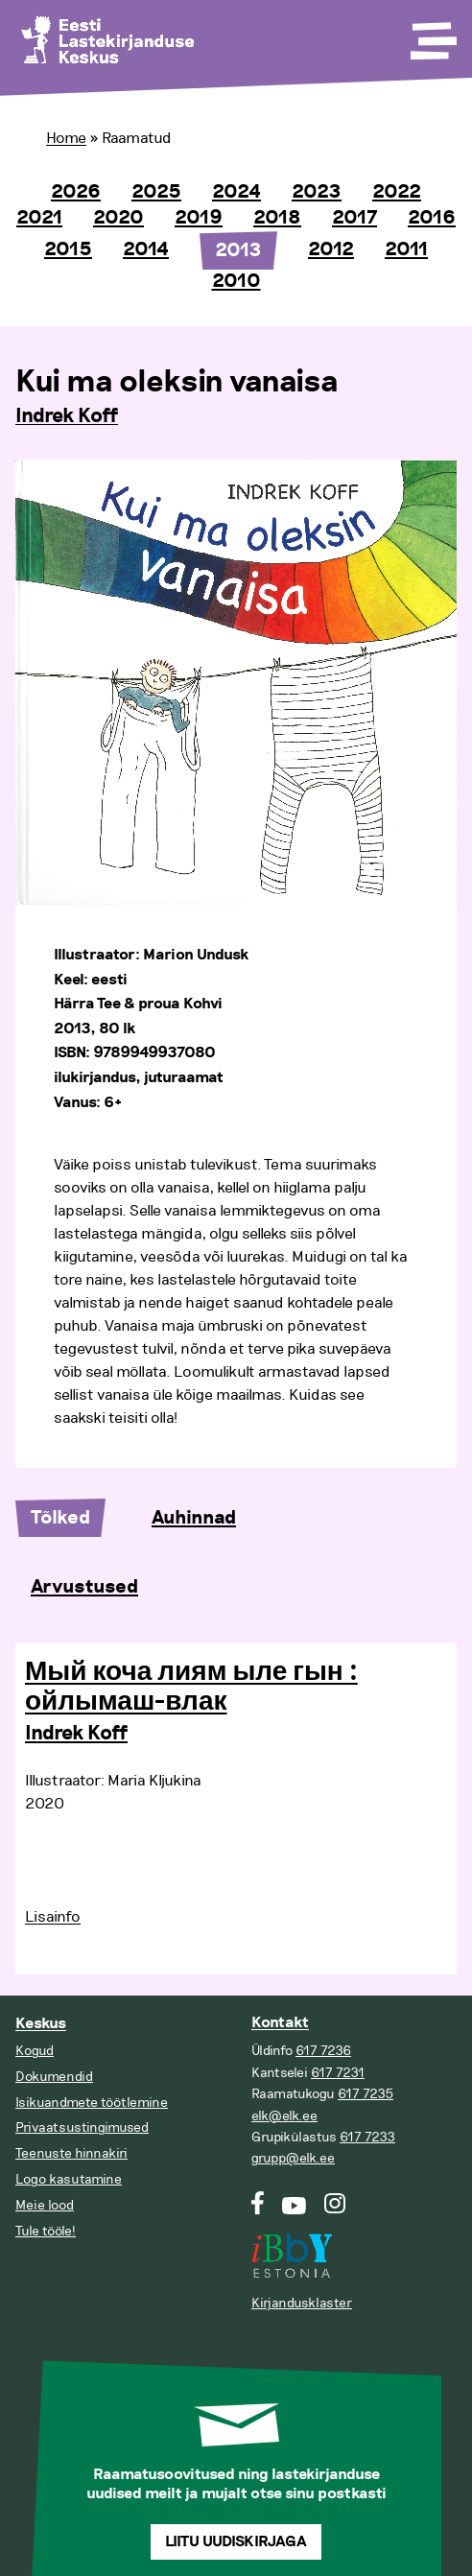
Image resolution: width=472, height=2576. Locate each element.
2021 (39, 217)
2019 (199, 217)
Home (66, 138)
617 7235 (365, 2094)
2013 (238, 250)
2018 (277, 217)
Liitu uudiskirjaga (236, 2542)
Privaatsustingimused (82, 2127)
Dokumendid (54, 2076)
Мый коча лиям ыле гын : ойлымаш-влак (191, 1687)
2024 (236, 191)
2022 (396, 191)
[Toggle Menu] (432, 34)
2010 (236, 281)
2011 (406, 249)
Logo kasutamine (68, 2179)
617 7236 (323, 2051)
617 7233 (367, 2137)
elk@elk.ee (284, 2116)
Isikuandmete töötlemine (91, 2102)
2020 (118, 217)
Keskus (40, 2024)
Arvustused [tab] (84, 1586)
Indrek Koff (66, 416)
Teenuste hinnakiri (71, 2153)
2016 (432, 217)
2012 (331, 249)
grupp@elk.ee (293, 2158)
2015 (68, 249)
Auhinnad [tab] (194, 1517)
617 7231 (338, 2073)
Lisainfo (53, 1916)
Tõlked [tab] (60, 1517)
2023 (317, 191)
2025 (156, 191)
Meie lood (44, 2205)
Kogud (34, 2051)
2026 (76, 191)
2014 (146, 249)
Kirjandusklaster (301, 2303)
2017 (354, 217)
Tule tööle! (45, 2231)
